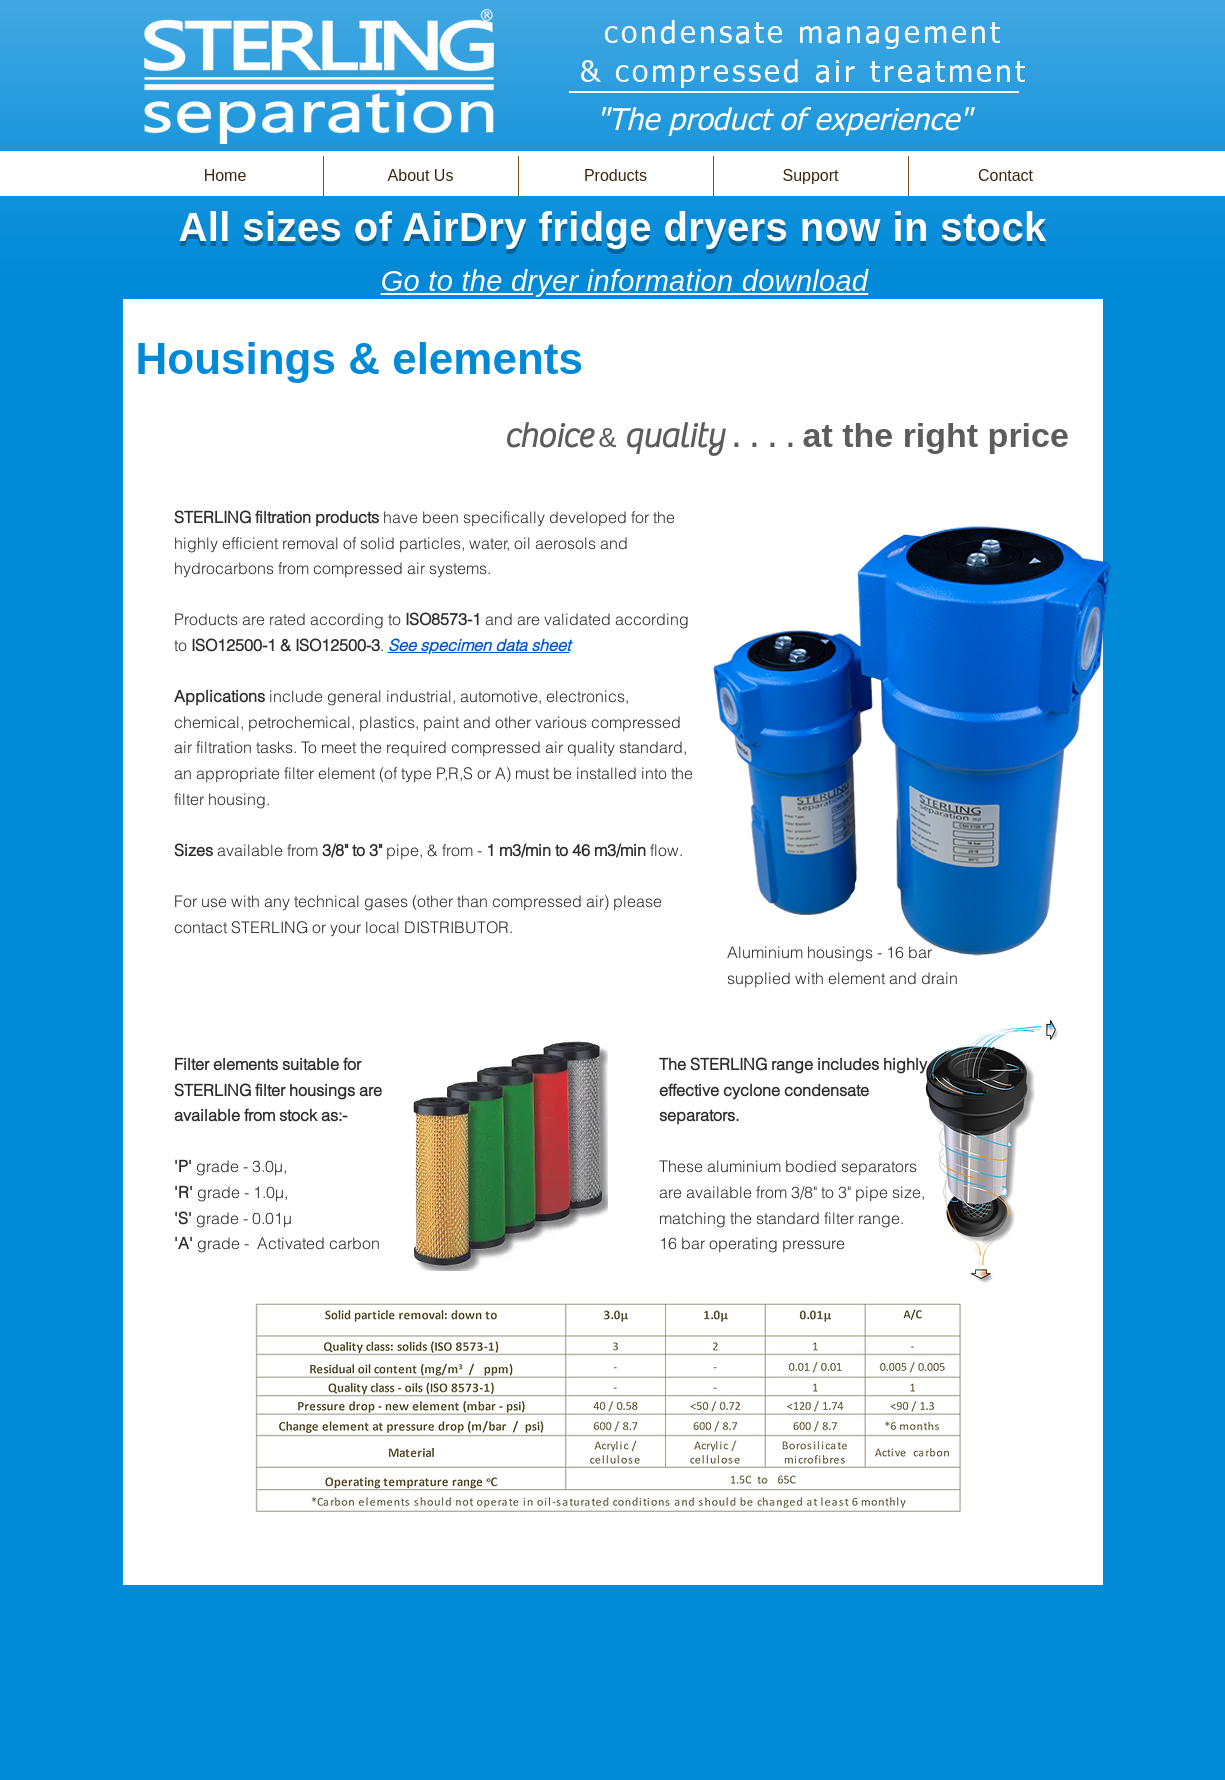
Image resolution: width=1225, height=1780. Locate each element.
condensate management (803, 35)
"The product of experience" (783, 122)
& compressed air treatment (804, 74)
